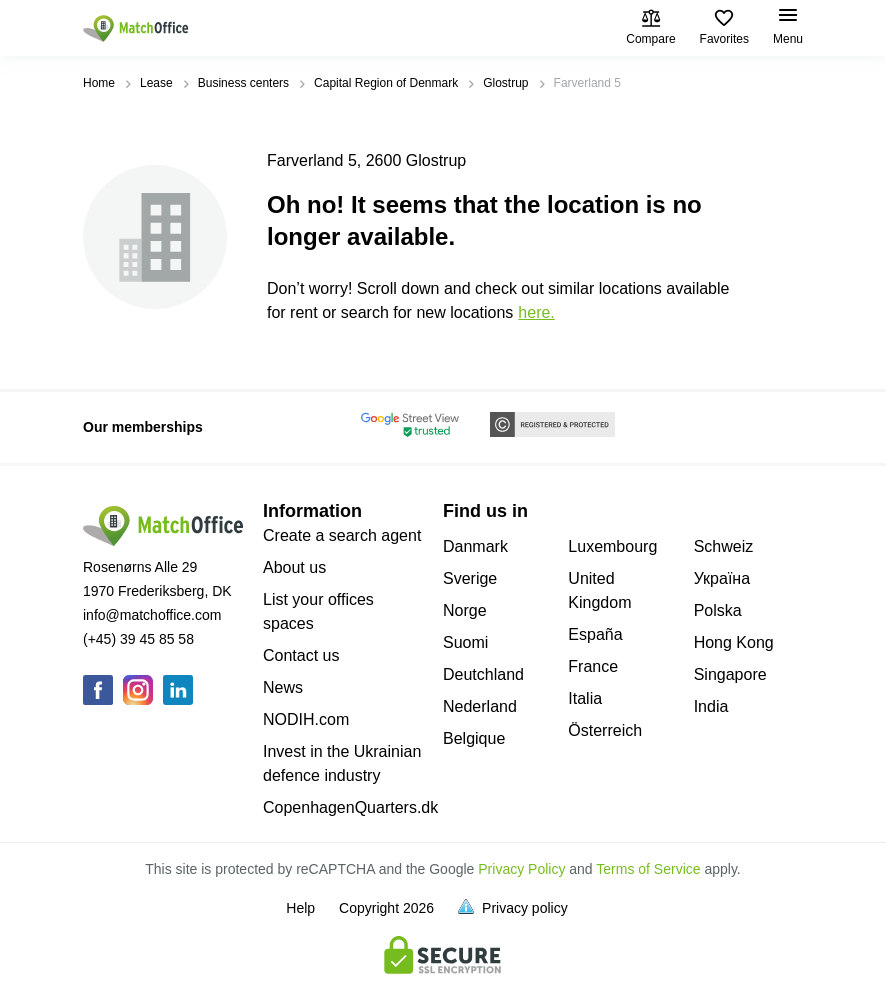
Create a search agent (342, 535)
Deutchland (483, 674)
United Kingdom (599, 590)
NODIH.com (306, 719)
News (283, 687)
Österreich (605, 730)
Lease (156, 83)
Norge (465, 610)
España (595, 634)
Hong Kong (734, 642)
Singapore (730, 674)
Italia (585, 698)
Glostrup (505, 83)
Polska (718, 610)
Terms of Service (648, 869)
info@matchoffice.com (152, 615)
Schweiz (724, 546)
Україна (722, 578)
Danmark (475, 546)
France (593, 666)
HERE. (536, 312)
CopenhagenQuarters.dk (350, 807)
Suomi (465, 642)
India (711, 706)
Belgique (474, 738)
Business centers (243, 83)
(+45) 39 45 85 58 (138, 639)
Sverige (470, 578)
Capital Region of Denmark (386, 83)
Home (99, 83)
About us (294, 567)
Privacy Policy (521, 869)
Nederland (480, 706)
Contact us (301, 655)
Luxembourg (612, 546)
